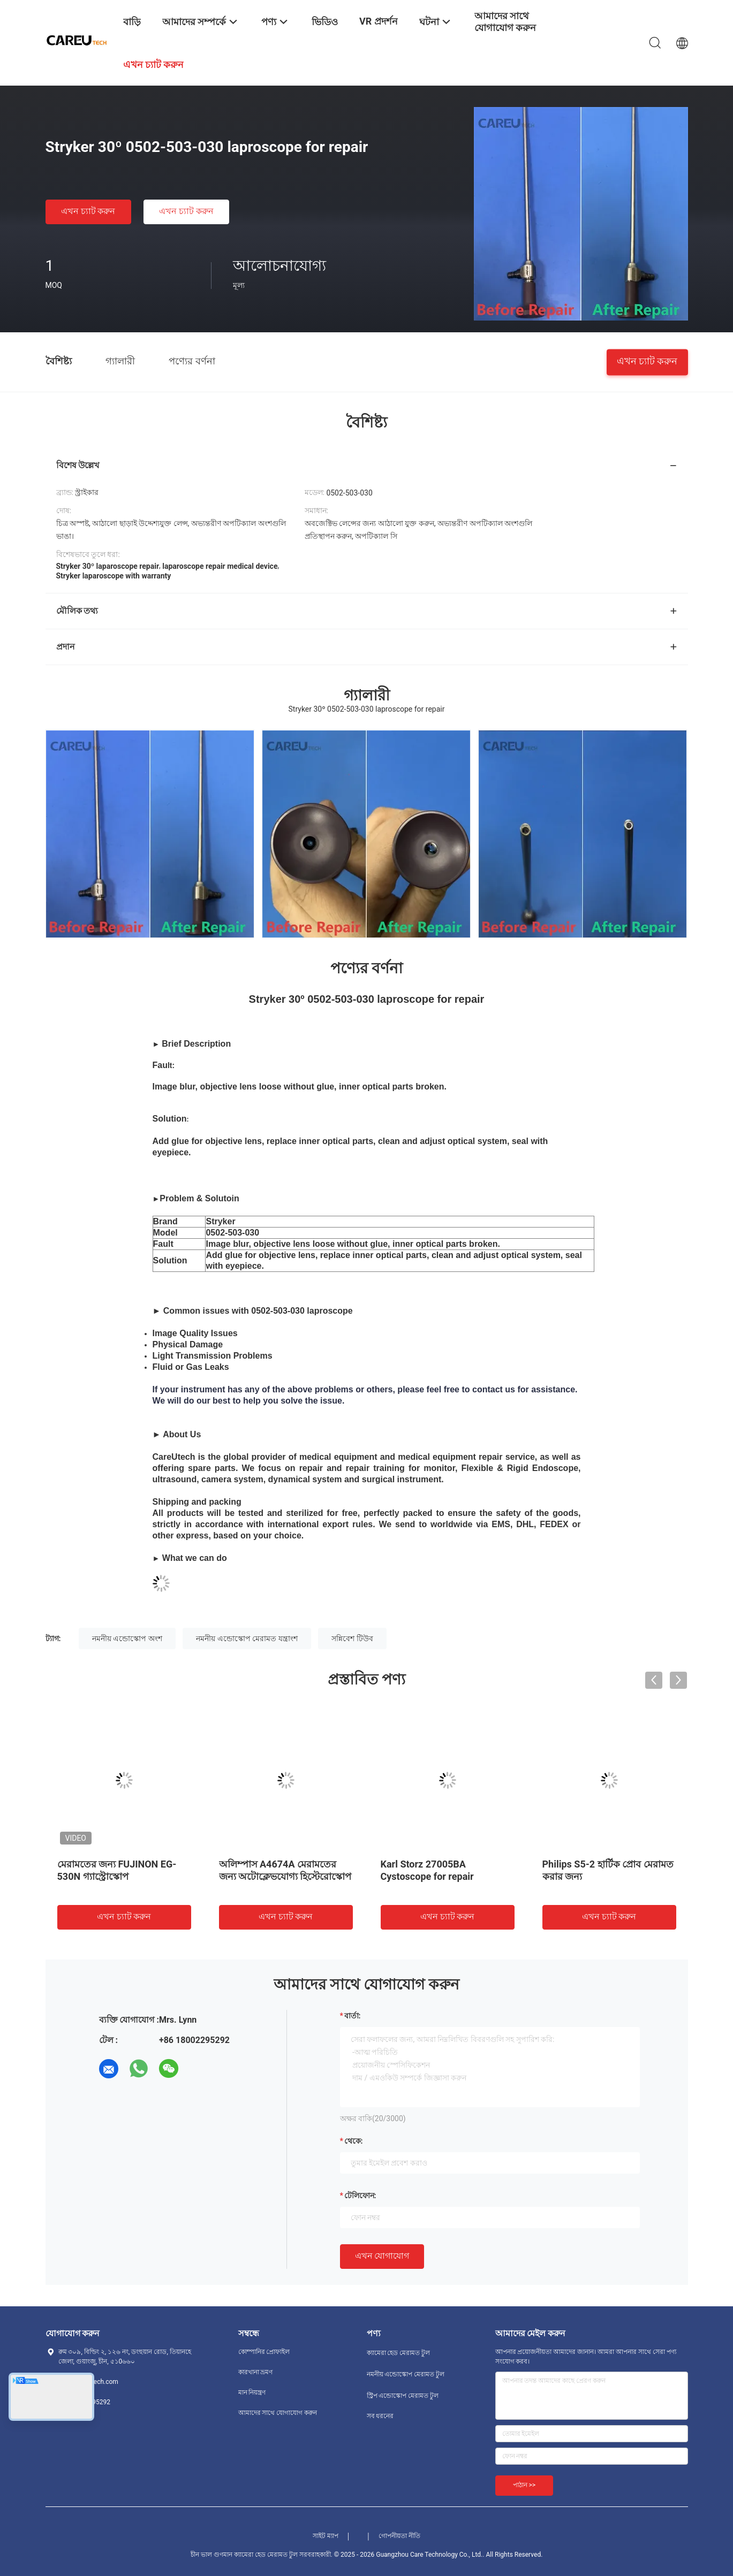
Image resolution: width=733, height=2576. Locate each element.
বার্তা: (352, 2015)
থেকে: (353, 2141)
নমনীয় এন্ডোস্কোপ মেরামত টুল (406, 2374)
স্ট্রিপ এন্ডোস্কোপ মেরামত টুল (403, 2395)
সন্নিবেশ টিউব (352, 1638)
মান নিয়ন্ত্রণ (252, 2392)
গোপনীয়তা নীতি (399, 2536)
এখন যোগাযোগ (382, 2256)
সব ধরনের (380, 2416)
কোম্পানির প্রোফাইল (264, 2352)
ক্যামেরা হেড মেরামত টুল (398, 2353)
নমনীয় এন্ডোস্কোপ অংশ (127, 1638)
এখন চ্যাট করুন (88, 211)
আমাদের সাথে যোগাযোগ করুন (278, 2413)
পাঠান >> (524, 2485)
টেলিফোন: (360, 2195)
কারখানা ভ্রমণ (255, 2372)
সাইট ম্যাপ (325, 2536)
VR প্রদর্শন (378, 21)
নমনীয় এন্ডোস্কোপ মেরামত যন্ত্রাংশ (246, 1638)
